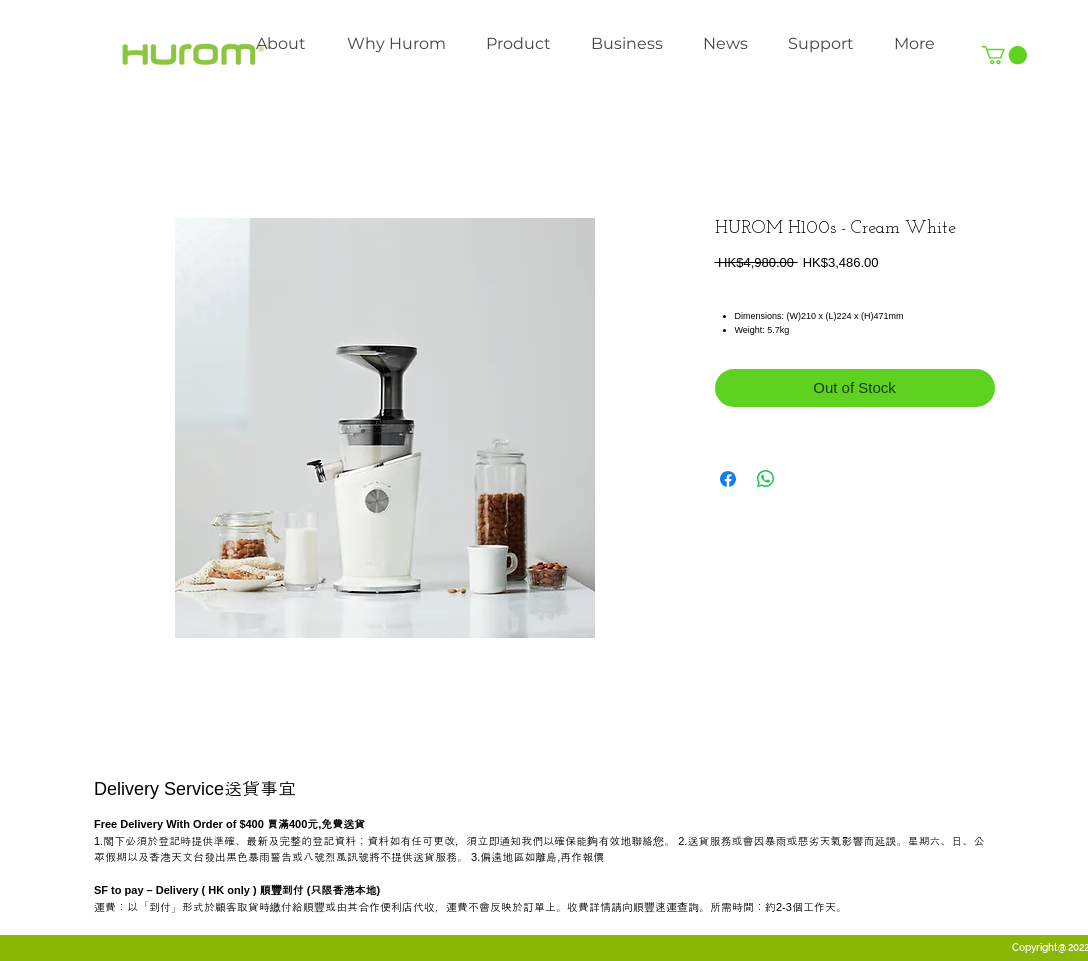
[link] (1004, 55)
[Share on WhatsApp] (766, 479)
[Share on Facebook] (728, 479)
